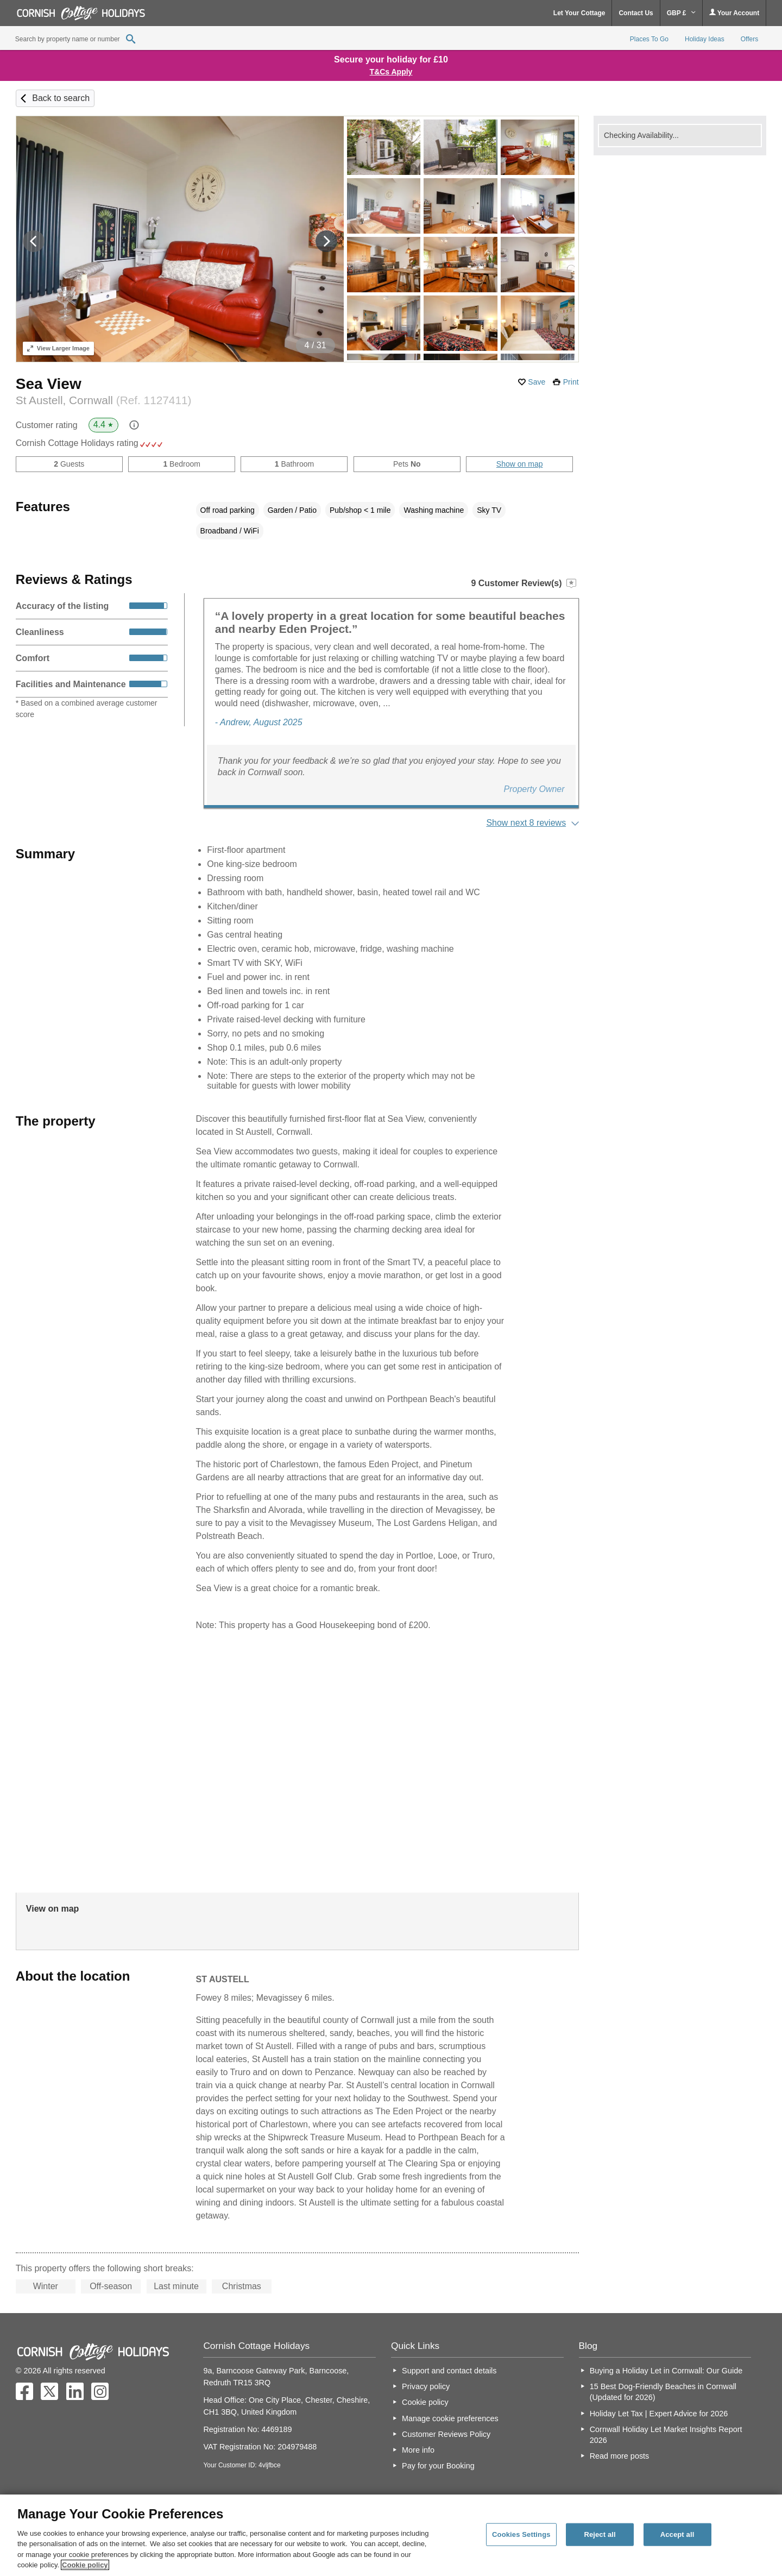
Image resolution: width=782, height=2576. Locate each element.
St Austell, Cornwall (104, 400)
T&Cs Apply (391, 71)
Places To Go (649, 39)
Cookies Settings (521, 2534)
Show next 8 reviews (526, 822)
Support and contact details (449, 2370)
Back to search (61, 98)
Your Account (734, 13)
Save (536, 382)
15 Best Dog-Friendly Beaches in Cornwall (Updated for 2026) (663, 2392)
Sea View (48, 383)
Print (571, 382)
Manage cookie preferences (450, 2418)
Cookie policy (425, 2402)
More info (418, 2450)
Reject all (599, 2534)
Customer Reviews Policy (446, 2434)
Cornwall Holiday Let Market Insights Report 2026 (666, 2435)
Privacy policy (426, 2386)
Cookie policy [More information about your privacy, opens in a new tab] (85, 2565)
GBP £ (681, 13)
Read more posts (619, 2456)
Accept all (677, 2534)
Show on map (519, 464)
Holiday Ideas (704, 39)
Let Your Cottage (579, 13)
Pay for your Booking (438, 2465)
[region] (391, 2535)
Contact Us (636, 13)
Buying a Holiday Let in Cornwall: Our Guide (666, 2370)
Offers (749, 39)
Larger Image (58, 348)
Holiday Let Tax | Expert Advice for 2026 (659, 2413)
